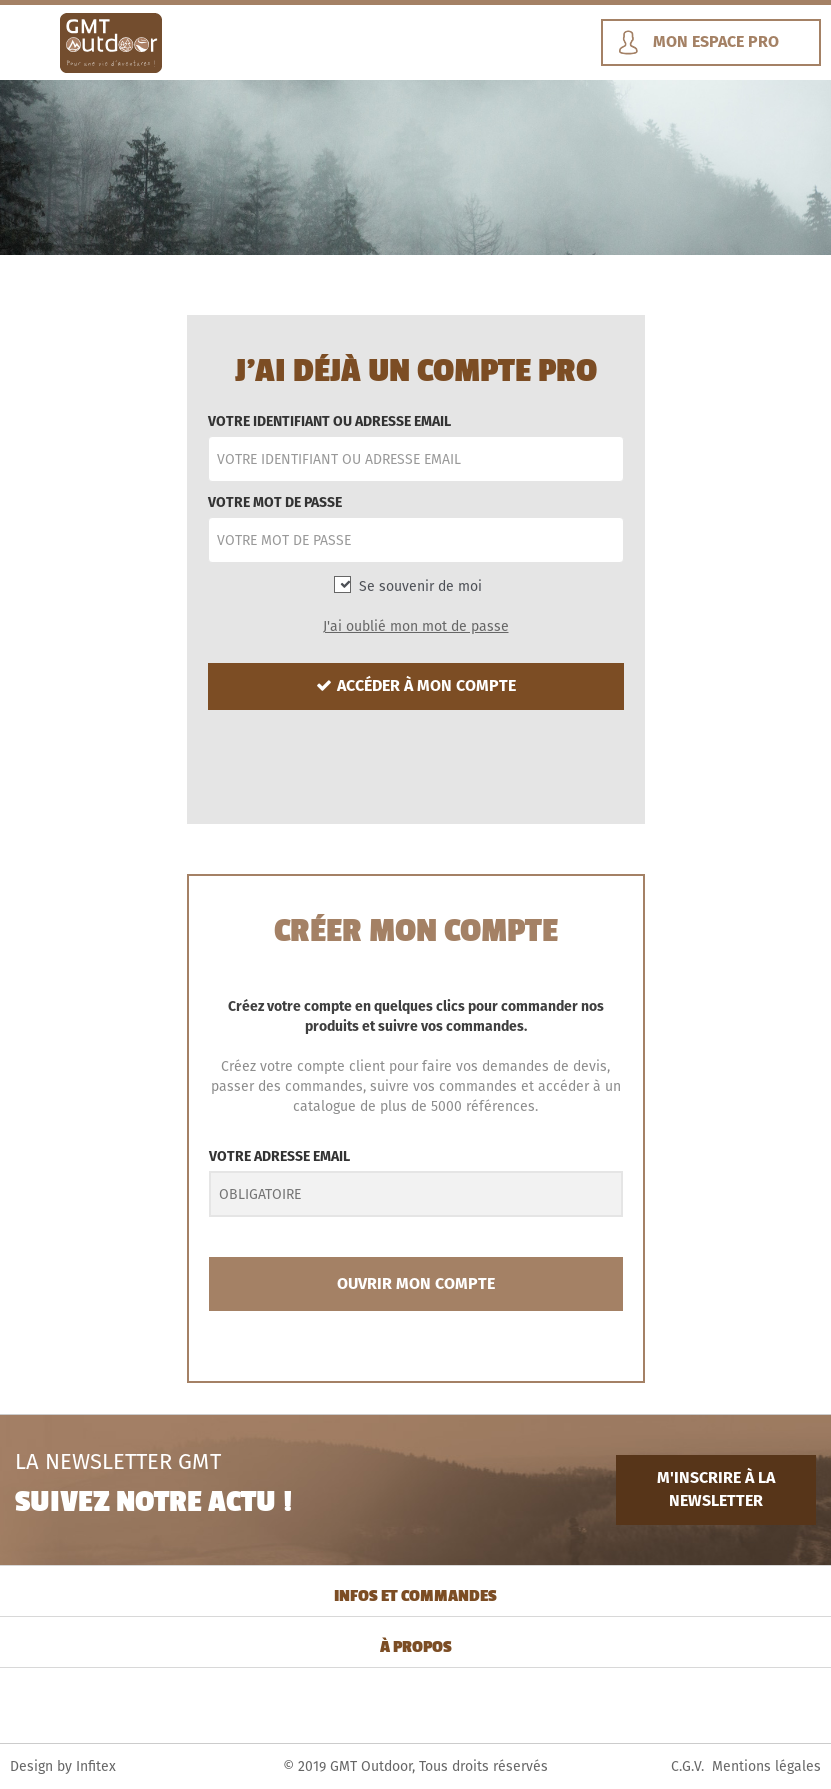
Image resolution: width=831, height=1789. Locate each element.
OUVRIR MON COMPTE (416, 1283)
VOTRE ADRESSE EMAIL (279, 1156)
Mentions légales (766, 1766)
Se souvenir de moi (420, 586)
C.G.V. (687, 1766)
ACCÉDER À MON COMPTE (416, 685)
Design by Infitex (63, 1766)
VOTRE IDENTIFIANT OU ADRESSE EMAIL (329, 421)
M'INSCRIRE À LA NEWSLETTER (716, 1489)
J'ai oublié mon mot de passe (416, 626)
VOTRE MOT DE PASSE (275, 502)
